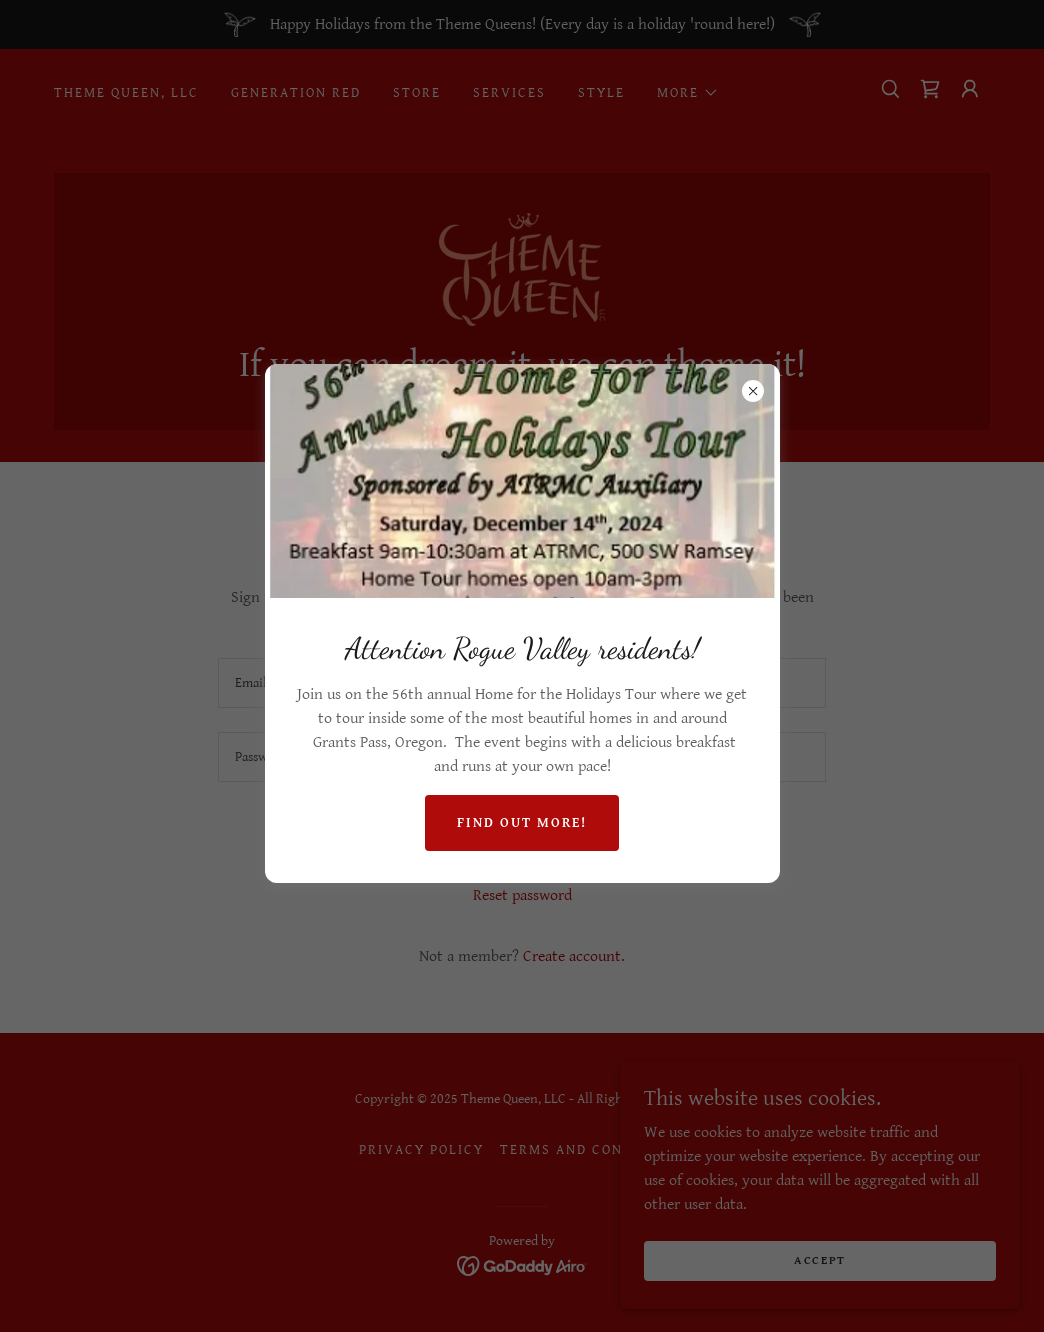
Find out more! (522, 823)
